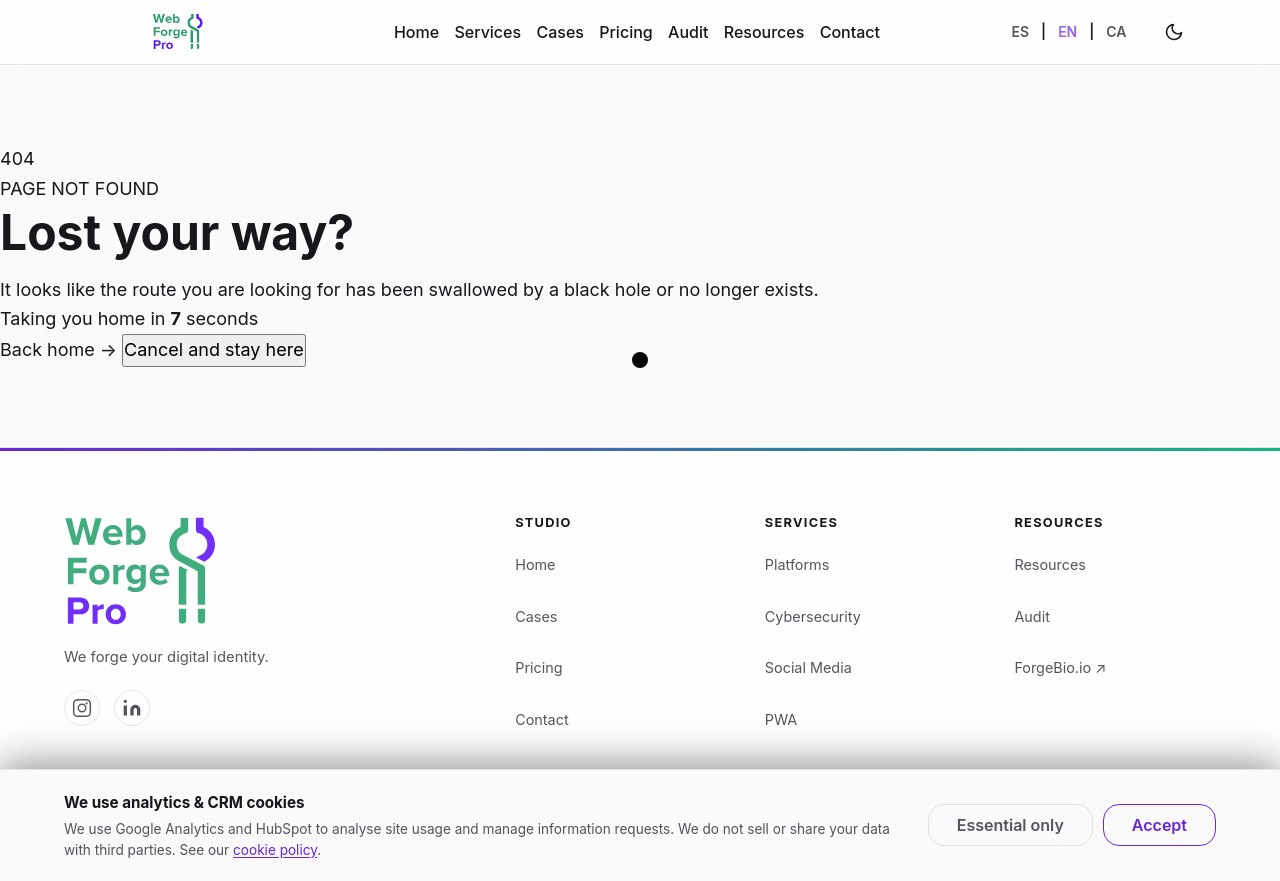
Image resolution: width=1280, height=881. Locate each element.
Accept (1159, 825)
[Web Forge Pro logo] (265, 572)
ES (1021, 31)
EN (1067, 31)
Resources (764, 32)
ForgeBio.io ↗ (1060, 667)
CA (1116, 31)
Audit (688, 32)
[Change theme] (1174, 32)
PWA (781, 719)
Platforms (797, 564)
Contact (850, 32)
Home (416, 32)
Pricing (625, 32)
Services (487, 32)
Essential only (1010, 825)
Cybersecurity (813, 616)
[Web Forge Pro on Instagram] (82, 708)
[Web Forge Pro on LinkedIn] (132, 708)
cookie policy (275, 850)
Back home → (61, 349)
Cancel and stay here (214, 349)
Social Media (808, 667)
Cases (559, 32)
